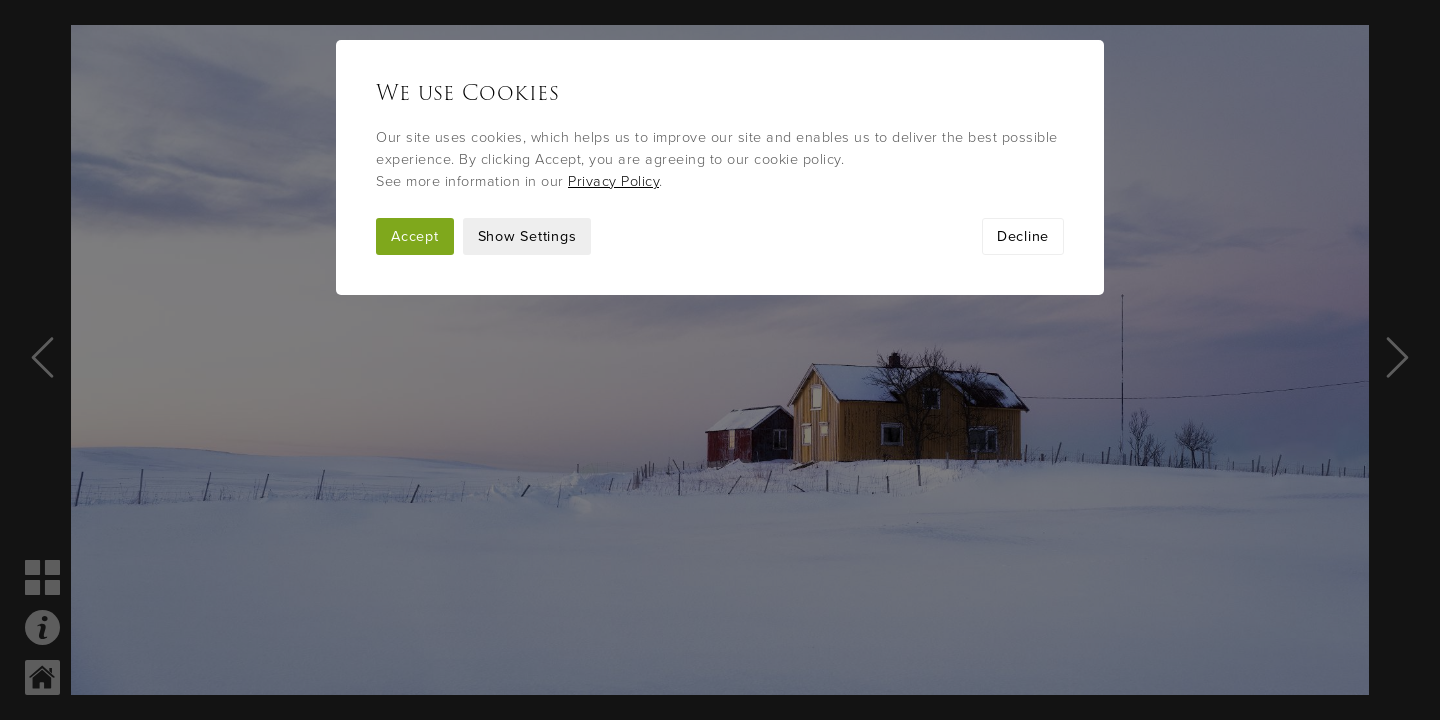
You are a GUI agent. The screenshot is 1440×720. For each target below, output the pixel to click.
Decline (1023, 236)
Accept (415, 236)
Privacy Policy (613, 181)
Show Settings (527, 236)
